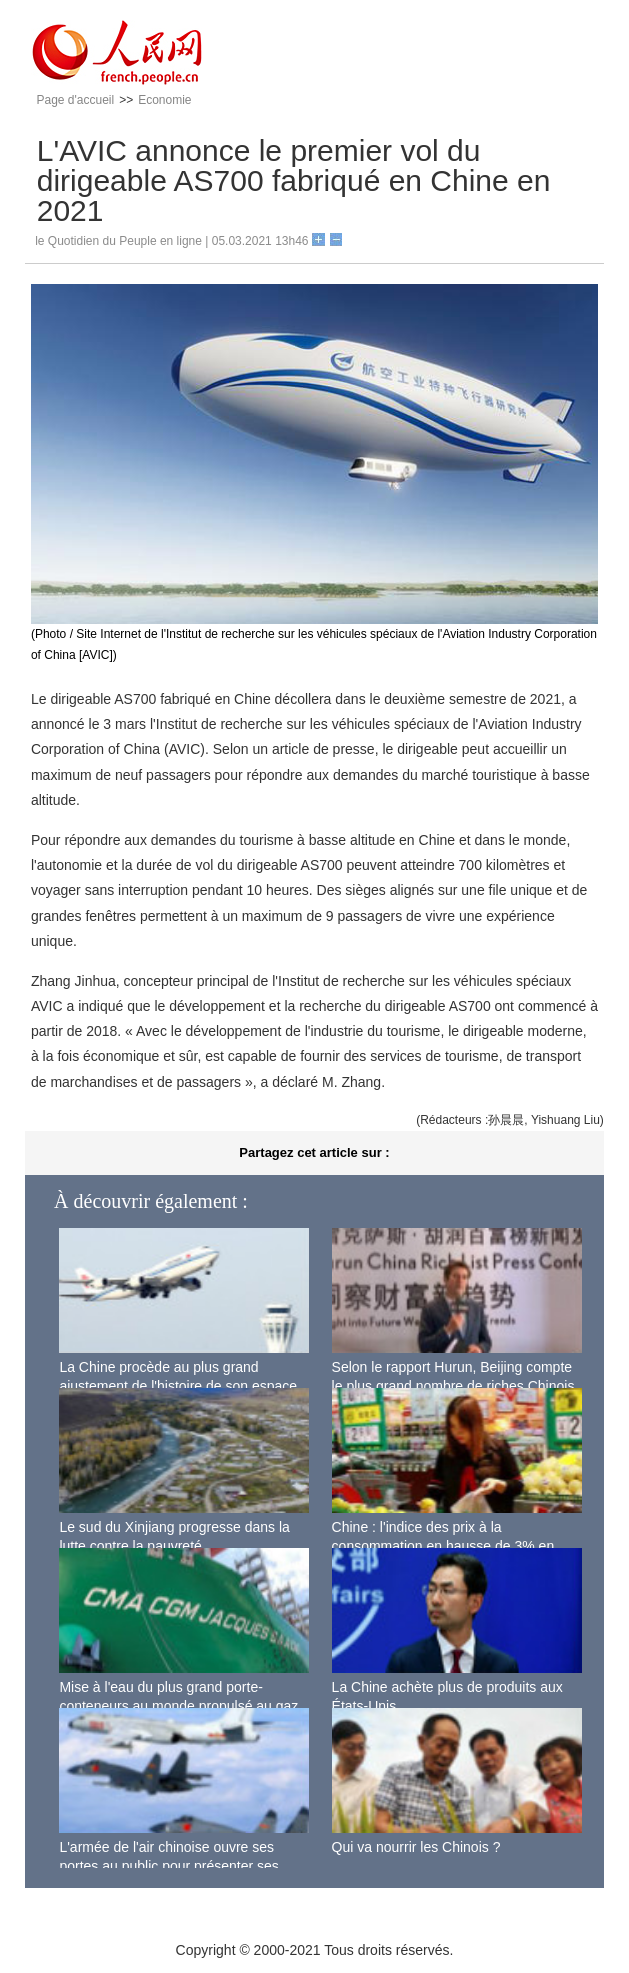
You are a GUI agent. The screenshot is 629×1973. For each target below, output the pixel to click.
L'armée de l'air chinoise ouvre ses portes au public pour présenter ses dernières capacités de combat (168, 1866)
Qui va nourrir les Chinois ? (416, 1847)
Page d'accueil (75, 100)
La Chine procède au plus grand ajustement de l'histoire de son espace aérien (178, 1386)
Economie (164, 100)
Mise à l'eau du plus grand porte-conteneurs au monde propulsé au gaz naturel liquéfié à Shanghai (178, 1706)
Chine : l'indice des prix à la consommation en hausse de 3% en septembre (443, 1546)
